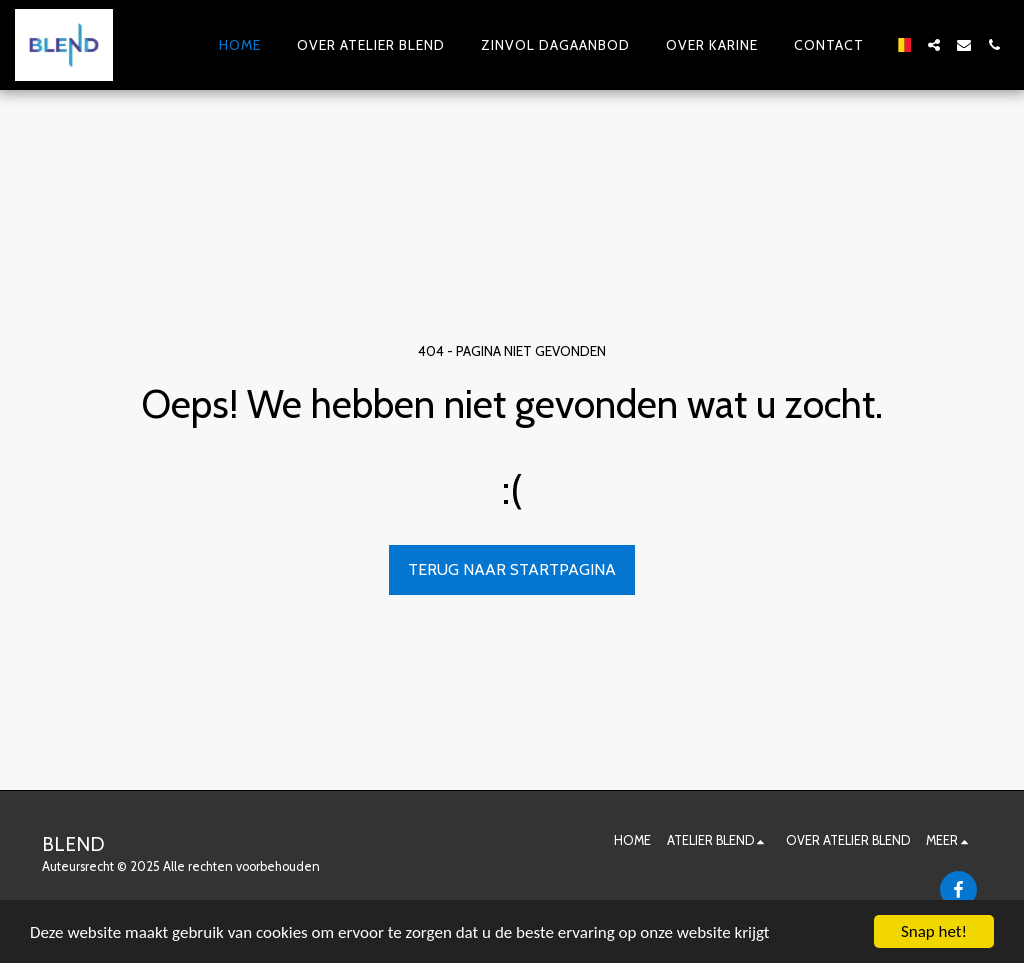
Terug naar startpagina (512, 569)
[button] (934, 45)
